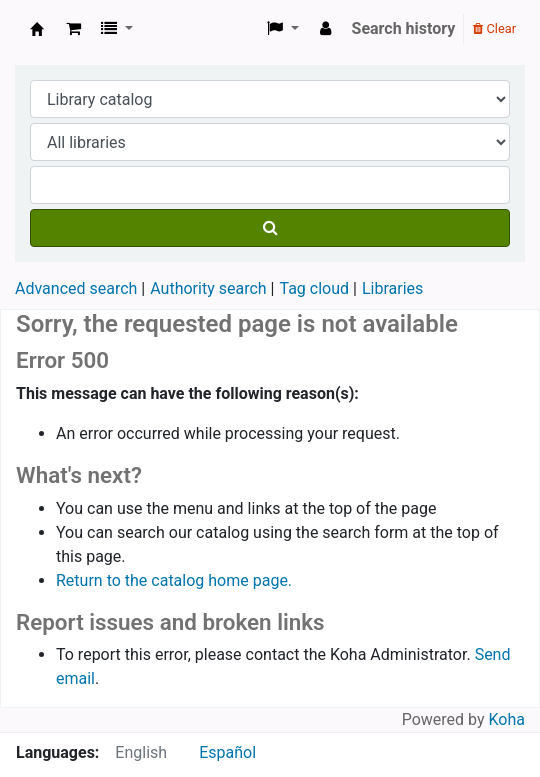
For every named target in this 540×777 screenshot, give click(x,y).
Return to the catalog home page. (174, 580)
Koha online (37, 29)
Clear (494, 28)
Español (227, 752)
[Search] (270, 228)
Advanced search (76, 288)
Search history (404, 28)
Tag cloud (314, 288)
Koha (507, 719)
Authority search (208, 288)
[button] (73, 29)
